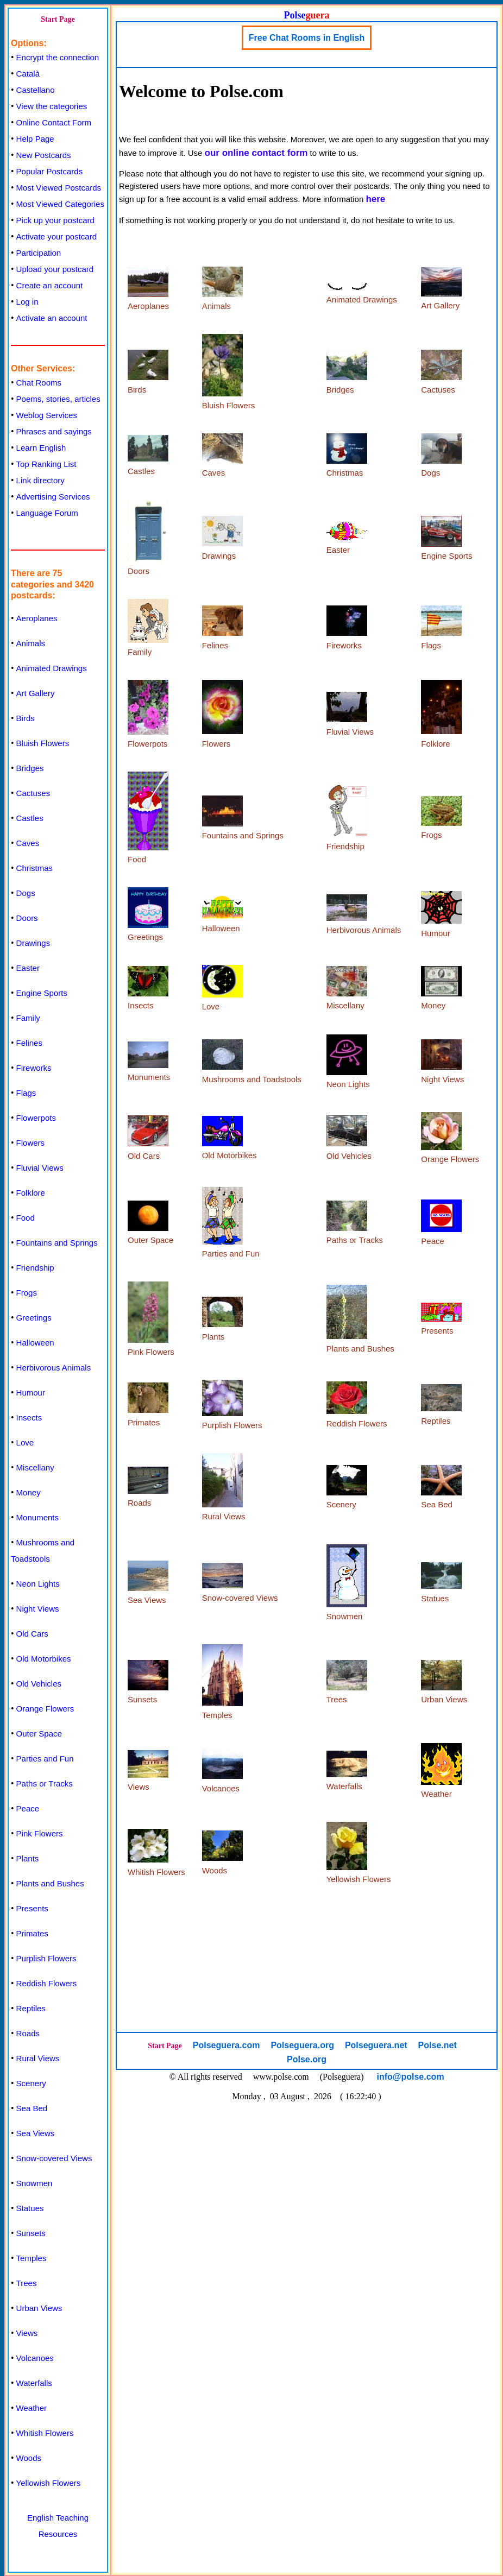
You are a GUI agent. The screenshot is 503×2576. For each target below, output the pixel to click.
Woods (28, 2458)
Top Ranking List (46, 464)
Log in (27, 301)
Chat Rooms (38, 382)
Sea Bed (32, 2108)
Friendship (35, 1267)
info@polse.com (410, 2076)
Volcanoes (35, 2358)
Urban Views (39, 2308)
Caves (28, 843)
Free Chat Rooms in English (306, 37)
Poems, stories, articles (58, 398)
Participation (38, 252)
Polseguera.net (376, 2045)
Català (28, 73)
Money (28, 1492)
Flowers (30, 1142)
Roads (28, 2033)
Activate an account (51, 318)
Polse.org (306, 2059)
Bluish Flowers (43, 743)
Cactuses (33, 793)
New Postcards (43, 155)
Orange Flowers (45, 1708)
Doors (27, 918)
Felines (29, 1042)
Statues (30, 2208)
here (375, 199)
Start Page (58, 19)
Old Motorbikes (43, 1658)
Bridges (30, 768)
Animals (30, 643)
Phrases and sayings (54, 431)
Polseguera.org (302, 2045)
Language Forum (47, 512)
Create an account (49, 285)
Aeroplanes (37, 618)
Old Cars (32, 1633)
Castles (29, 818)
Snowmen (34, 2183)
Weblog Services (46, 415)
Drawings (33, 943)
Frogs (26, 1292)
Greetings (34, 1317)
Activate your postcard (56, 236)
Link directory (40, 480)
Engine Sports (41, 992)
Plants (27, 1858)
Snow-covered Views (54, 2158)
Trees (26, 2283)
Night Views (37, 1608)
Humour (30, 1392)
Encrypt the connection (57, 57)
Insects (29, 1417)
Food (25, 1217)
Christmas (34, 868)
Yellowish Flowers (48, 2482)
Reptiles (31, 2008)
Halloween (35, 1342)
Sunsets (31, 2233)
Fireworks (34, 1067)
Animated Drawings (51, 668)
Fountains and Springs (57, 1242)
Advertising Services (53, 496)
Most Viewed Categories (60, 204)
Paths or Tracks (44, 1783)
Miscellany (35, 1467)
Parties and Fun (45, 1758)
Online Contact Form (53, 122)
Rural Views (38, 2058)
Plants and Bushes (50, 1883)
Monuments (37, 1517)
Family (28, 1017)
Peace (28, 1808)
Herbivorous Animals (53, 1367)
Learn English (41, 447)
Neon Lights (38, 1583)
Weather (31, 2408)
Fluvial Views (40, 1167)
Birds (25, 718)
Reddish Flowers (46, 1983)
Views (27, 2333)
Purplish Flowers (46, 1958)
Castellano (35, 89)
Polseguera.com (226, 2045)
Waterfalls (34, 2383)
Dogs (25, 893)
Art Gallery (35, 693)
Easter (28, 968)
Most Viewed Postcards (58, 187)
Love (25, 1442)
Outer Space (39, 1733)
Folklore (30, 1192)
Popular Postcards (49, 171)
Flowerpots (36, 1117)
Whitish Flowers (45, 2433)
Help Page (35, 138)
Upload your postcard (55, 269)
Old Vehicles (38, 1683)
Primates (32, 1933)
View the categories (51, 106)
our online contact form (256, 153)
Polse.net (437, 2045)
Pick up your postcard (55, 220)
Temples (31, 2258)
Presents (32, 1908)
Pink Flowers (39, 1833)
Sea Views (35, 2133)
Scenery (31, 2083)
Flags (26, 1092)
